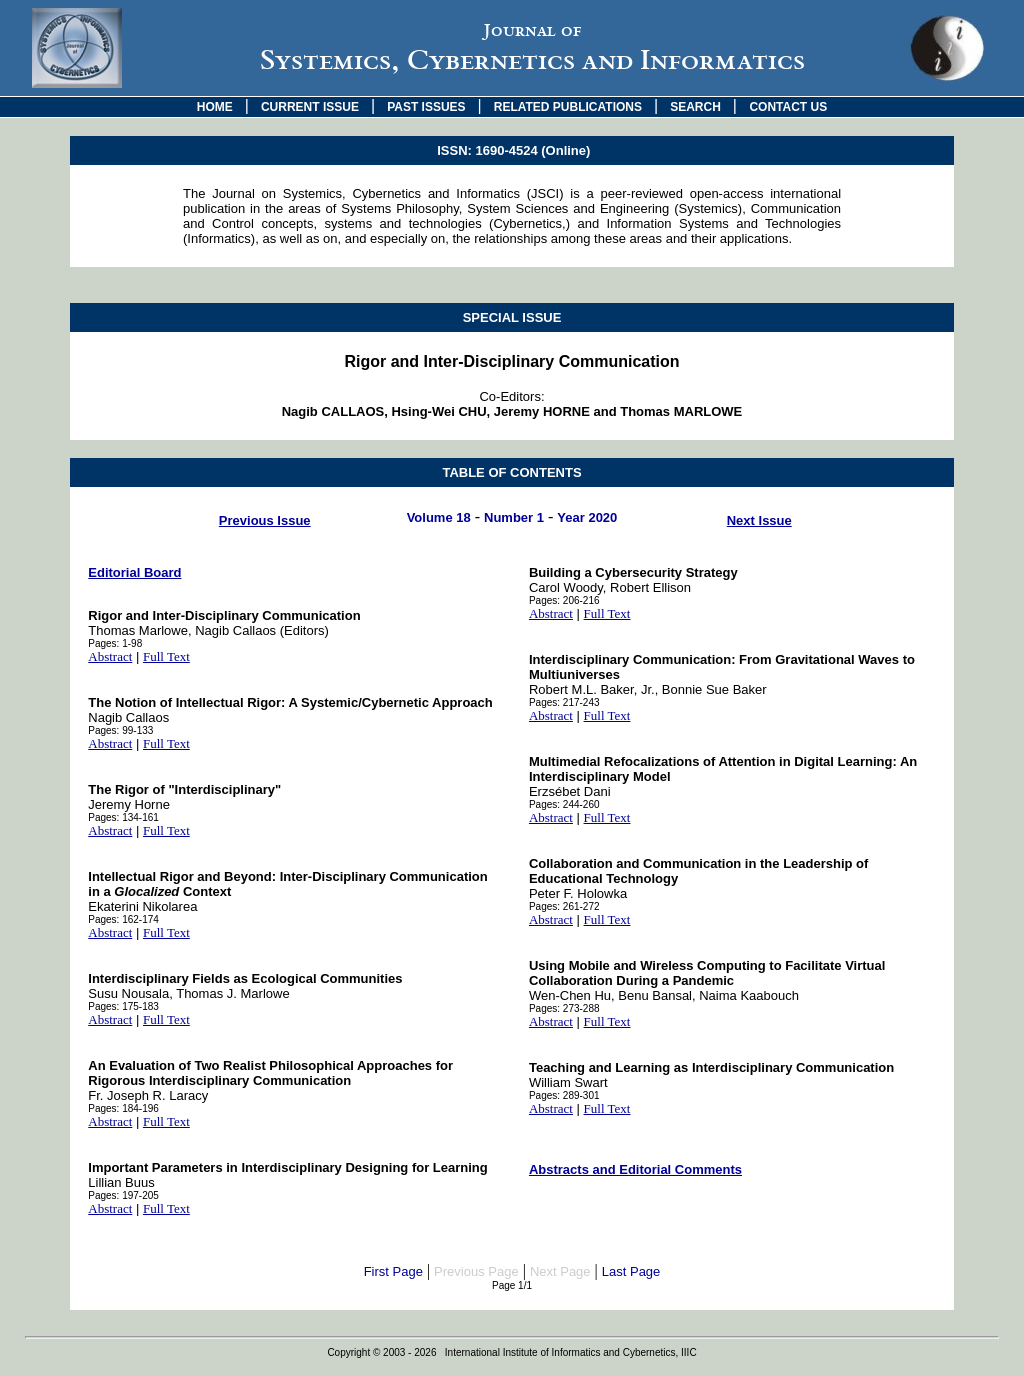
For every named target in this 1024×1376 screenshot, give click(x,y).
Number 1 (514, 517)
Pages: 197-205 (123, 1195)
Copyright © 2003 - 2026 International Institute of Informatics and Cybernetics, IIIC (511, 1352)
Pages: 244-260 (564, 804)
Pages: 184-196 (123, 1108)
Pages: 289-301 (564, 1095)
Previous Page (476, 1271)
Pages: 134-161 (123, 817)
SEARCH (695, 107)
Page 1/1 (512, 1285)
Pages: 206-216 (564, 600)
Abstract (110, 656)
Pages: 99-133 (120, 730)
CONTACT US (788, 107)
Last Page (631, 1271)
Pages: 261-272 (564, 906)
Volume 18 (439, 517)
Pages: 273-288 (564, 1008)
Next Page (560, 1271)
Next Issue (759, 520)
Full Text (166, 656)
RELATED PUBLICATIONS (568, 107)
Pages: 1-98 (115, 643)
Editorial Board (134, 572)
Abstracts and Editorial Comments (635, 1169)
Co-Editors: (512, 404)
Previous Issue (265, 520)
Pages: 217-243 (564, 702)
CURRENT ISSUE (310, 107)
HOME (215, 107)
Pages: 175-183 (123, 1006)
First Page (393, 1271)
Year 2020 (587, 517)
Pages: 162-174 (123, 919)
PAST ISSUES (426, 107)
